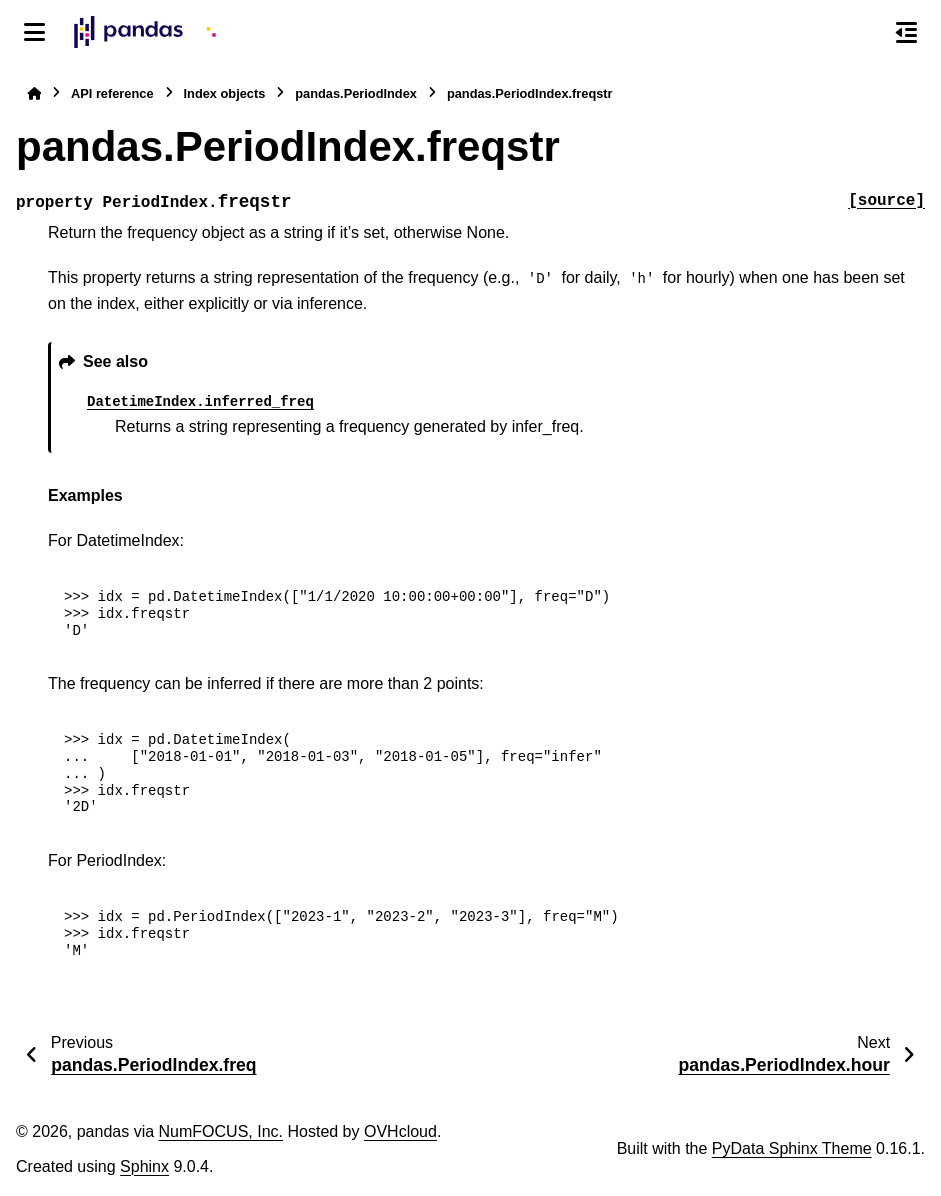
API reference (112, 93)
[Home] (34, 93)
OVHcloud (400, 1131)
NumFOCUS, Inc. (221, 1131)
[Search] (864, 33)
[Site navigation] (34, 32)
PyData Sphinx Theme (792, 1148)
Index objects (225, 93)
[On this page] (906, 32)
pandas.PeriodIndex (356, 93)
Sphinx (144, 1166)
